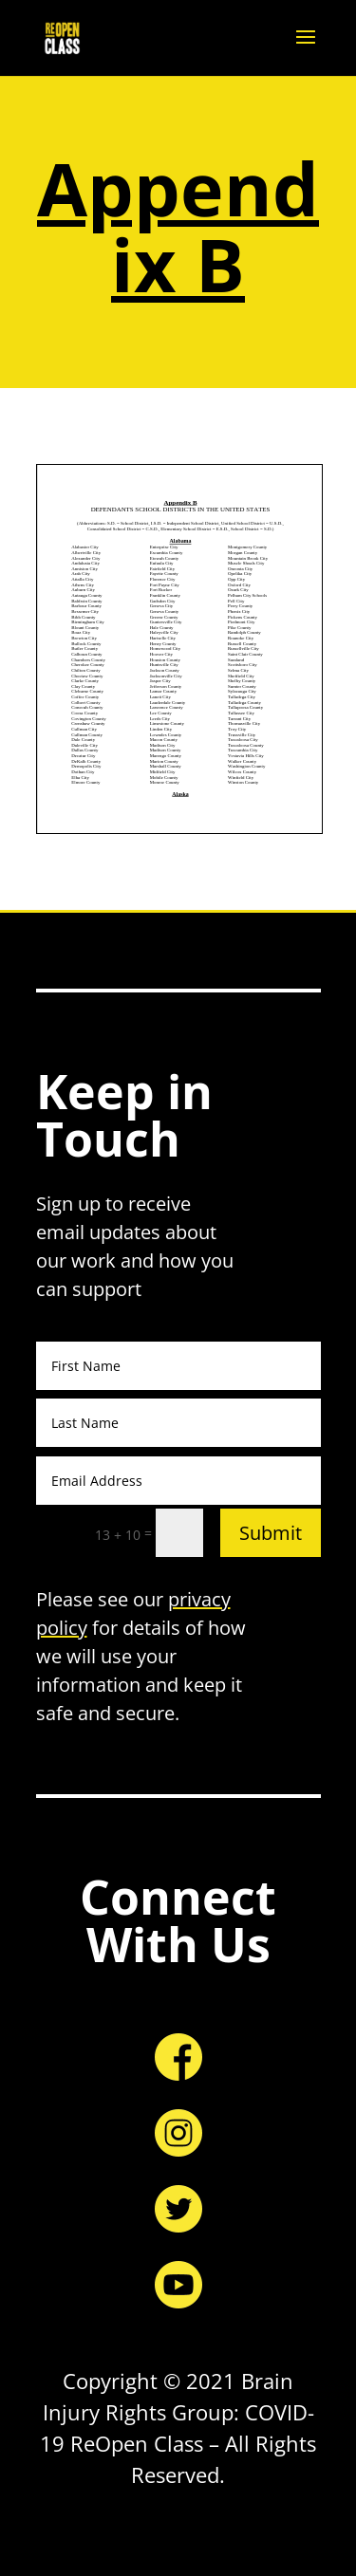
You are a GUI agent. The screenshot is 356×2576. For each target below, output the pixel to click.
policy (61, 1627)
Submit (270, 1533)
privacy (199, 1599)
